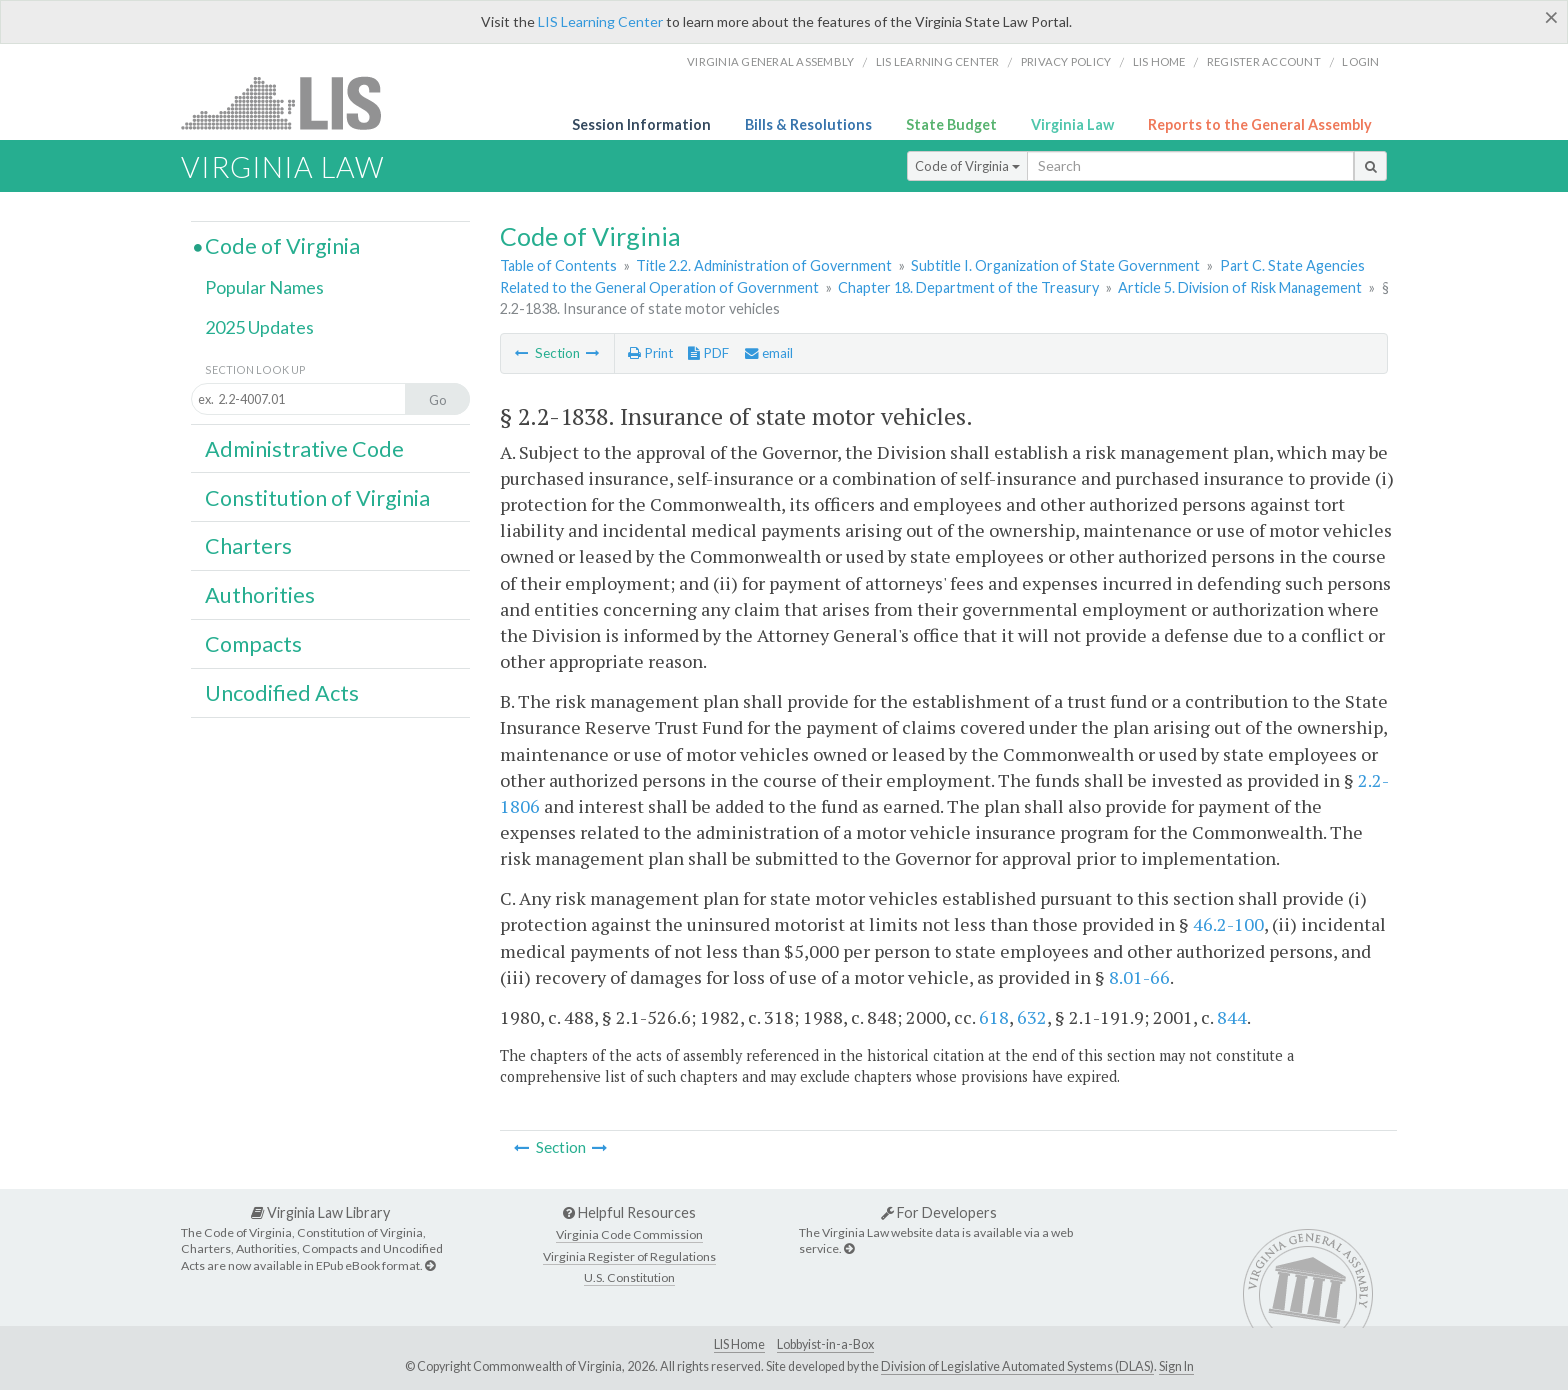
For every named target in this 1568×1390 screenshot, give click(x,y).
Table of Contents (558, 265)
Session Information (641, 124)
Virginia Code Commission (629, 1234)
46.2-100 (1228, 924)
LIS (292, 102)
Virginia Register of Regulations (629, 1256)
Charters (248, 546)
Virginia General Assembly (770, 61)
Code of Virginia (967, 166)
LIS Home (739, 1344)
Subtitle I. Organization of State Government (1055, 265)
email (769, 353)
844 (1232, 1017)
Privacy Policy (1066, 61)
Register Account (1264, 61)
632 (1032, 1017)
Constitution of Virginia (317, 498)
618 (994, 1017)
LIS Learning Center (600, 21)
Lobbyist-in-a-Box (825, 1344)
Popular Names (264, 287)
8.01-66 (1139, 977)
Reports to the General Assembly (1260, 124)
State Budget (951, 124)
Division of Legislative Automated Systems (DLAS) (1017, 1366)
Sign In (1176, 1366)
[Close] (1551, 17)
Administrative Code (304, 449)
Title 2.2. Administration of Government (764, 265)
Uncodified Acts (282, 693)
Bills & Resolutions (808, 124)
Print (650, 353)
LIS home (1159, 61)
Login (1360, 61)
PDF (708, 353)
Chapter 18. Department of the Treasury (968, 287)
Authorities (260, 595)
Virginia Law (1072, 124)
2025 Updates (259, 327)
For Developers (939, 1212)
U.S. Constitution (629, 1277)
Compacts (253, 644)
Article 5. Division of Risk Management (1240, 287)
